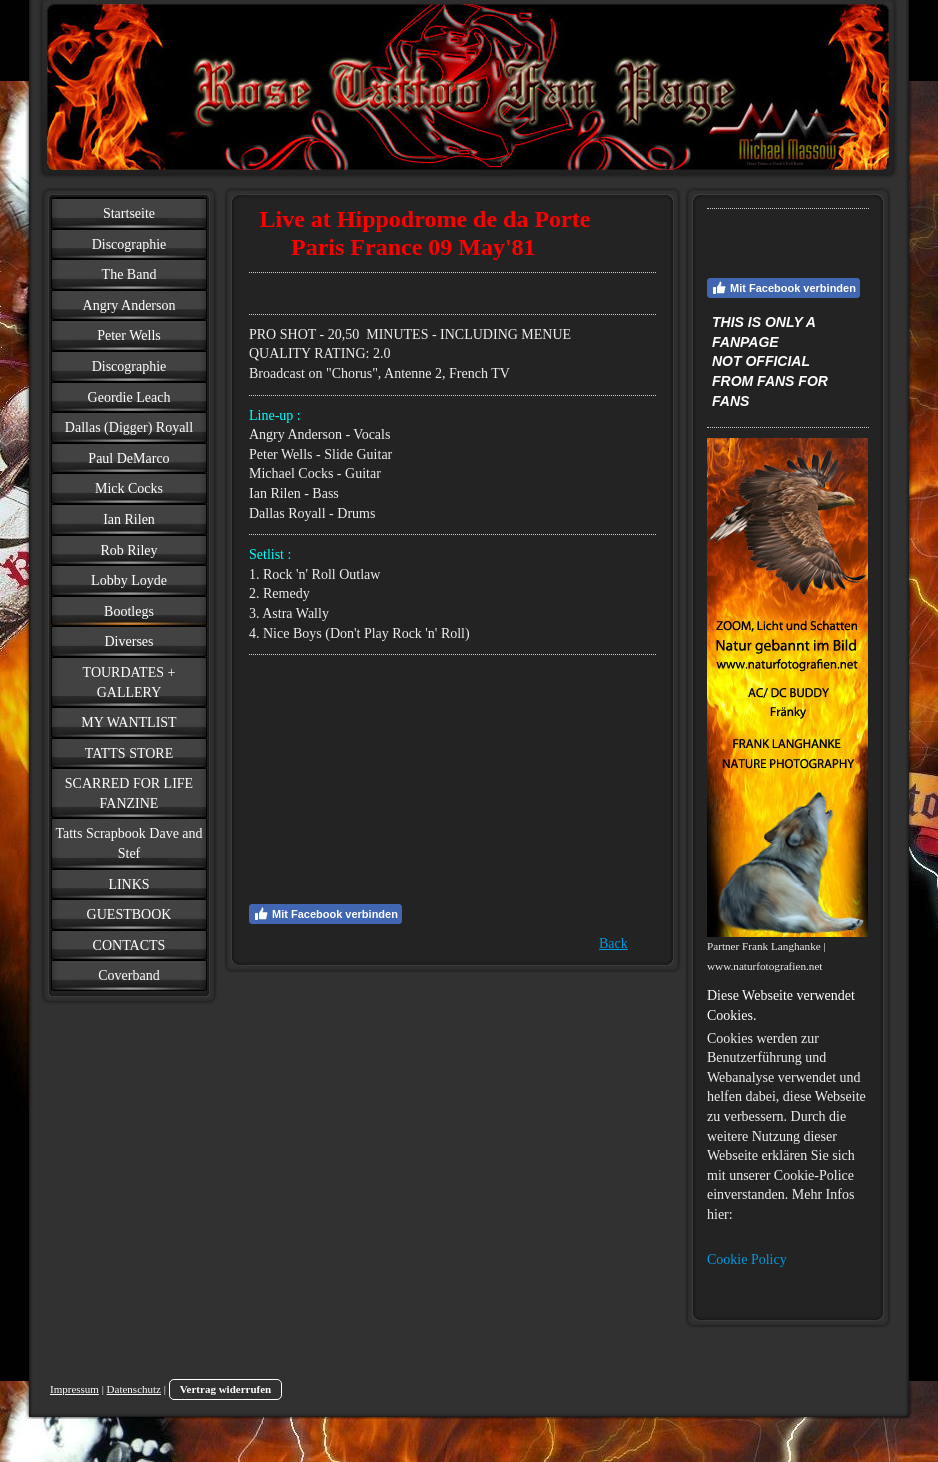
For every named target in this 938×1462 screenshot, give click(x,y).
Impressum (74, 1389)
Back (613, 943)
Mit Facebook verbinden (325, 914)
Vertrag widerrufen (226, 1389)
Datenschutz (134, 1389)
